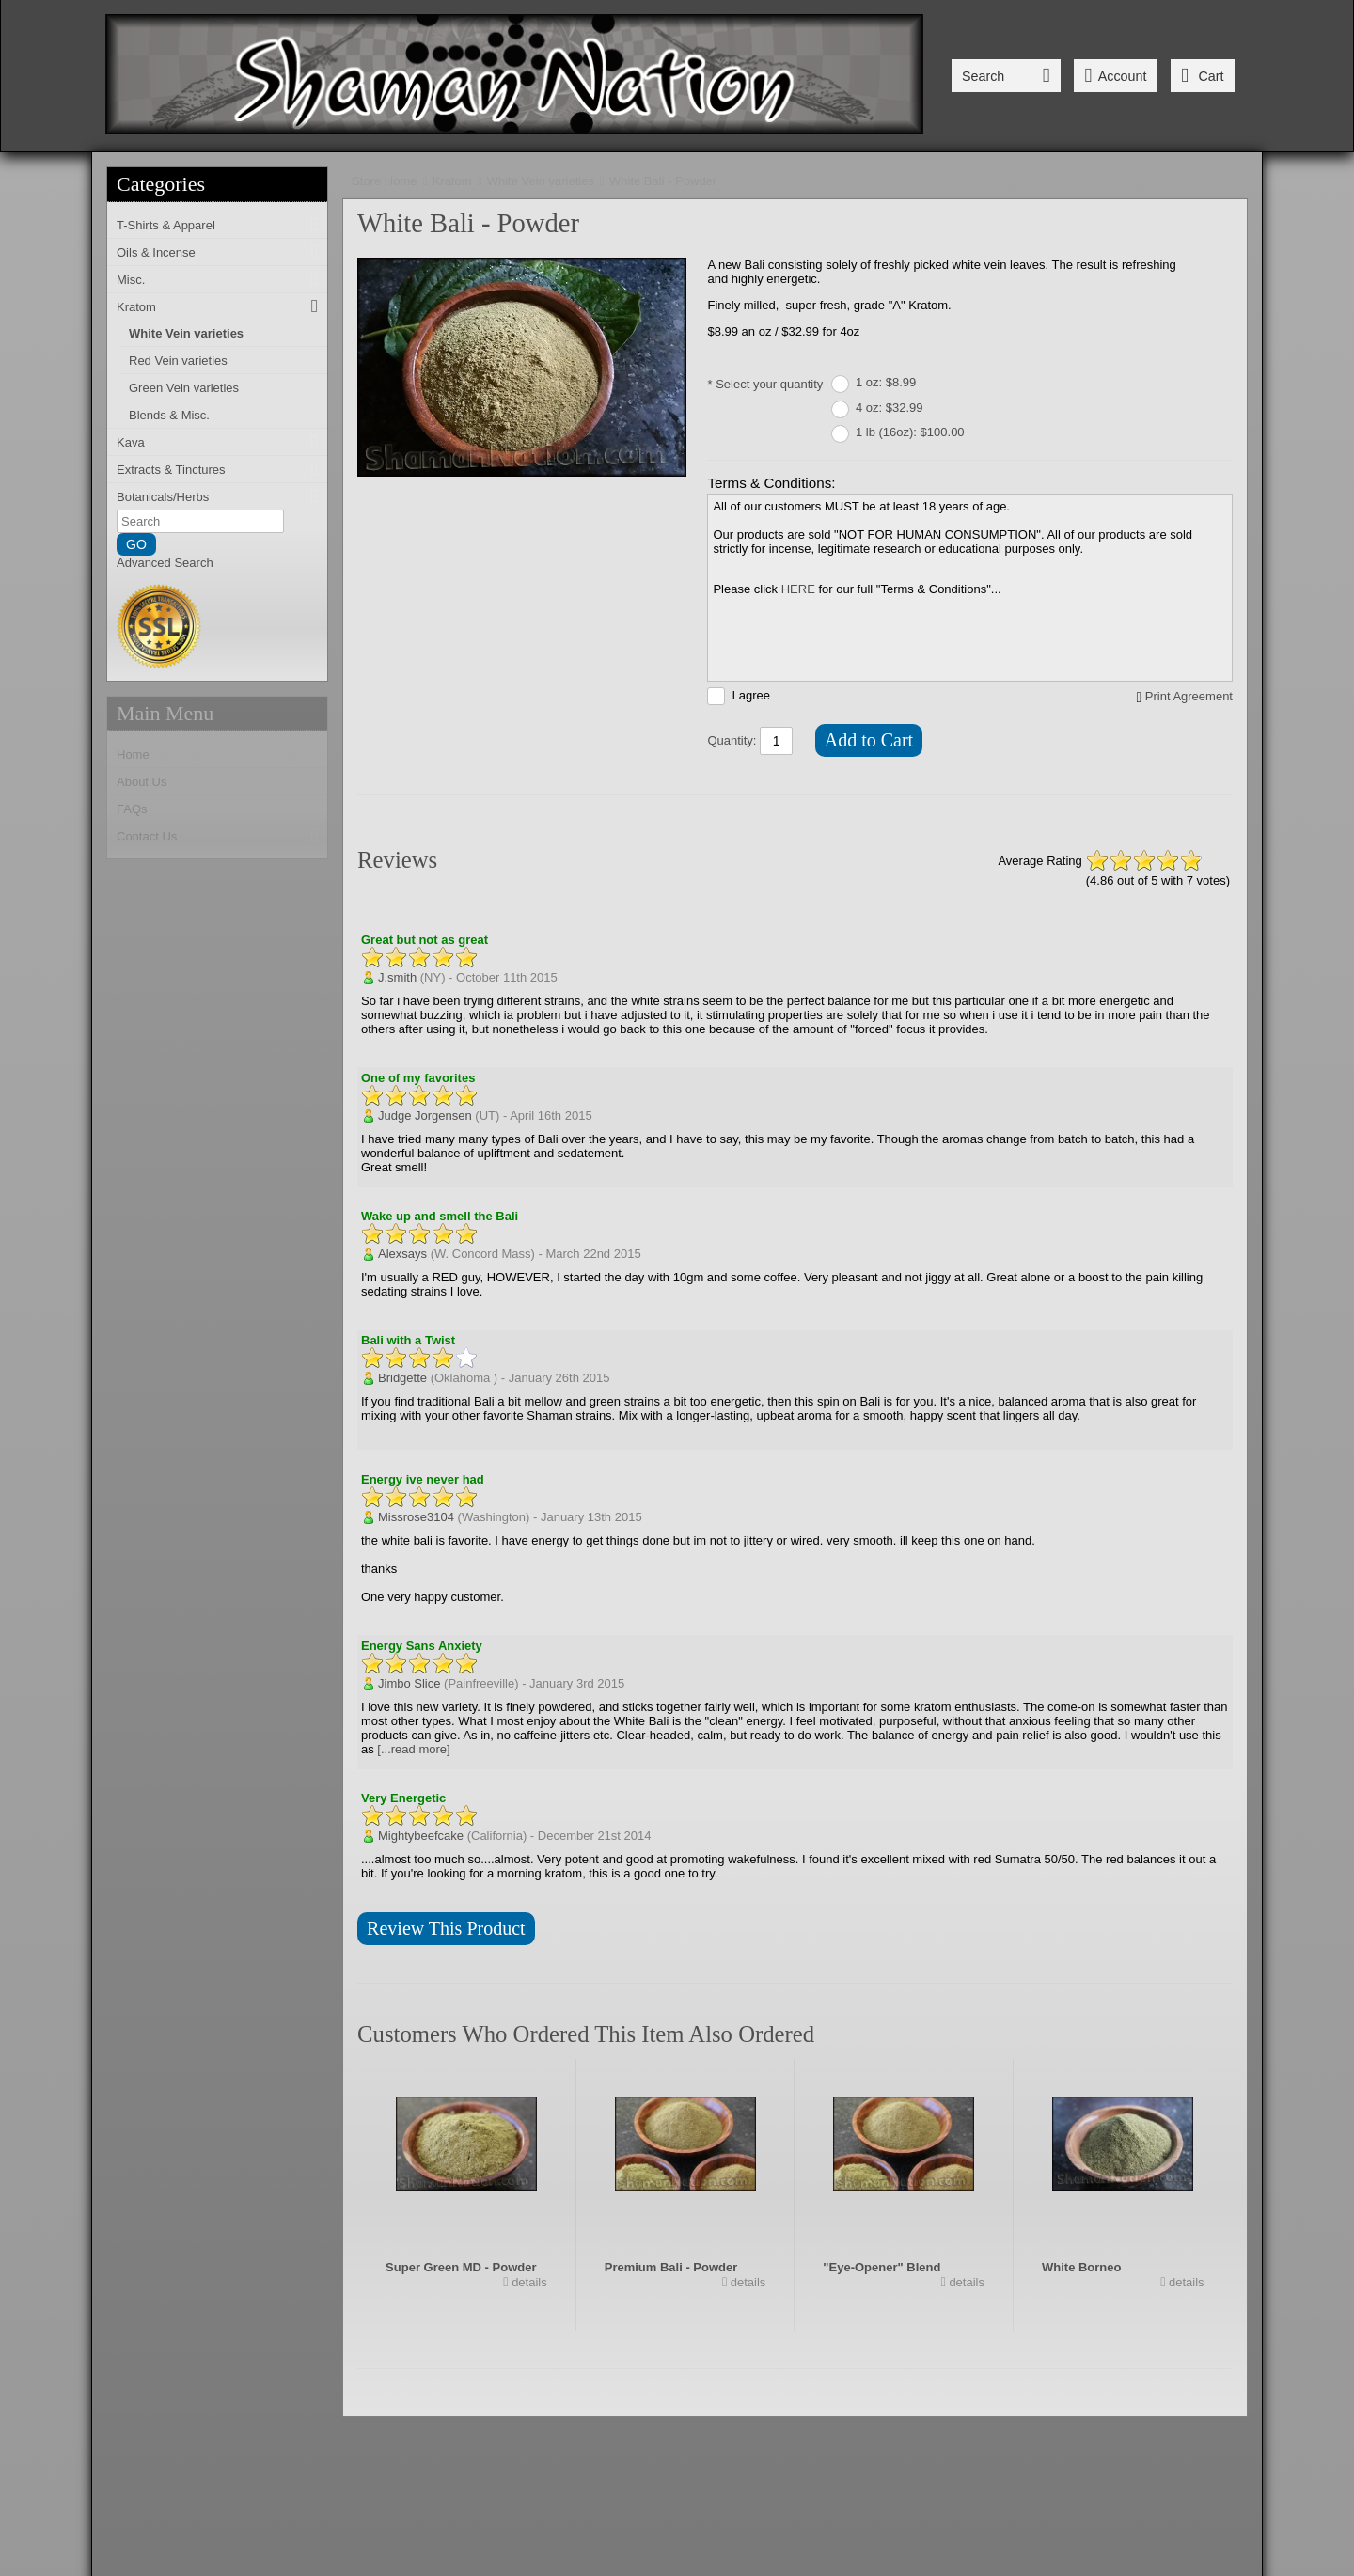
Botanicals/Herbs (163, 497)
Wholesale (1043, 2466)
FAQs (132, 809)
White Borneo (1082, 2267)
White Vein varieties (186, 333)
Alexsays (402, 1254)
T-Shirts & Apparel (166, 225)
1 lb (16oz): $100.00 (910, 432)
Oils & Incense (156, 252)
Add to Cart (869, 740)
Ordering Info (684, 2466)
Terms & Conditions (817, 2466)
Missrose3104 (416, 1517)
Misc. (131, 280)
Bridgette (402, 1378)
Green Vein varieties (184, 388)
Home (133, 754)
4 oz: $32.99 (889, 408)
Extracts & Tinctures (171, 470)
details (528, 2282)
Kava (131, 442)
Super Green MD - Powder (461, 2267)
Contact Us (147, 836)
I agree (750, 695)
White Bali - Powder (662, 181)
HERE (798, 589)
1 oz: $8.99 (886, 382)
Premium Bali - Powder (671, 2267)
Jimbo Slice (409, 1683)
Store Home (384, 181)
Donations (942, 2466)
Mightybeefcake (421, 1836)
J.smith (397, 977)
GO (136, 544)
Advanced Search (165, 563)
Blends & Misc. (169, 415)
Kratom (136, 307)
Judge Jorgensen (425, 1115)
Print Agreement (1189, 696)
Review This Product (446, 1928)
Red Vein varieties (178, 360)
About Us (141, 782)
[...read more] (413, 1749)
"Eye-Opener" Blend (881, 2267)
